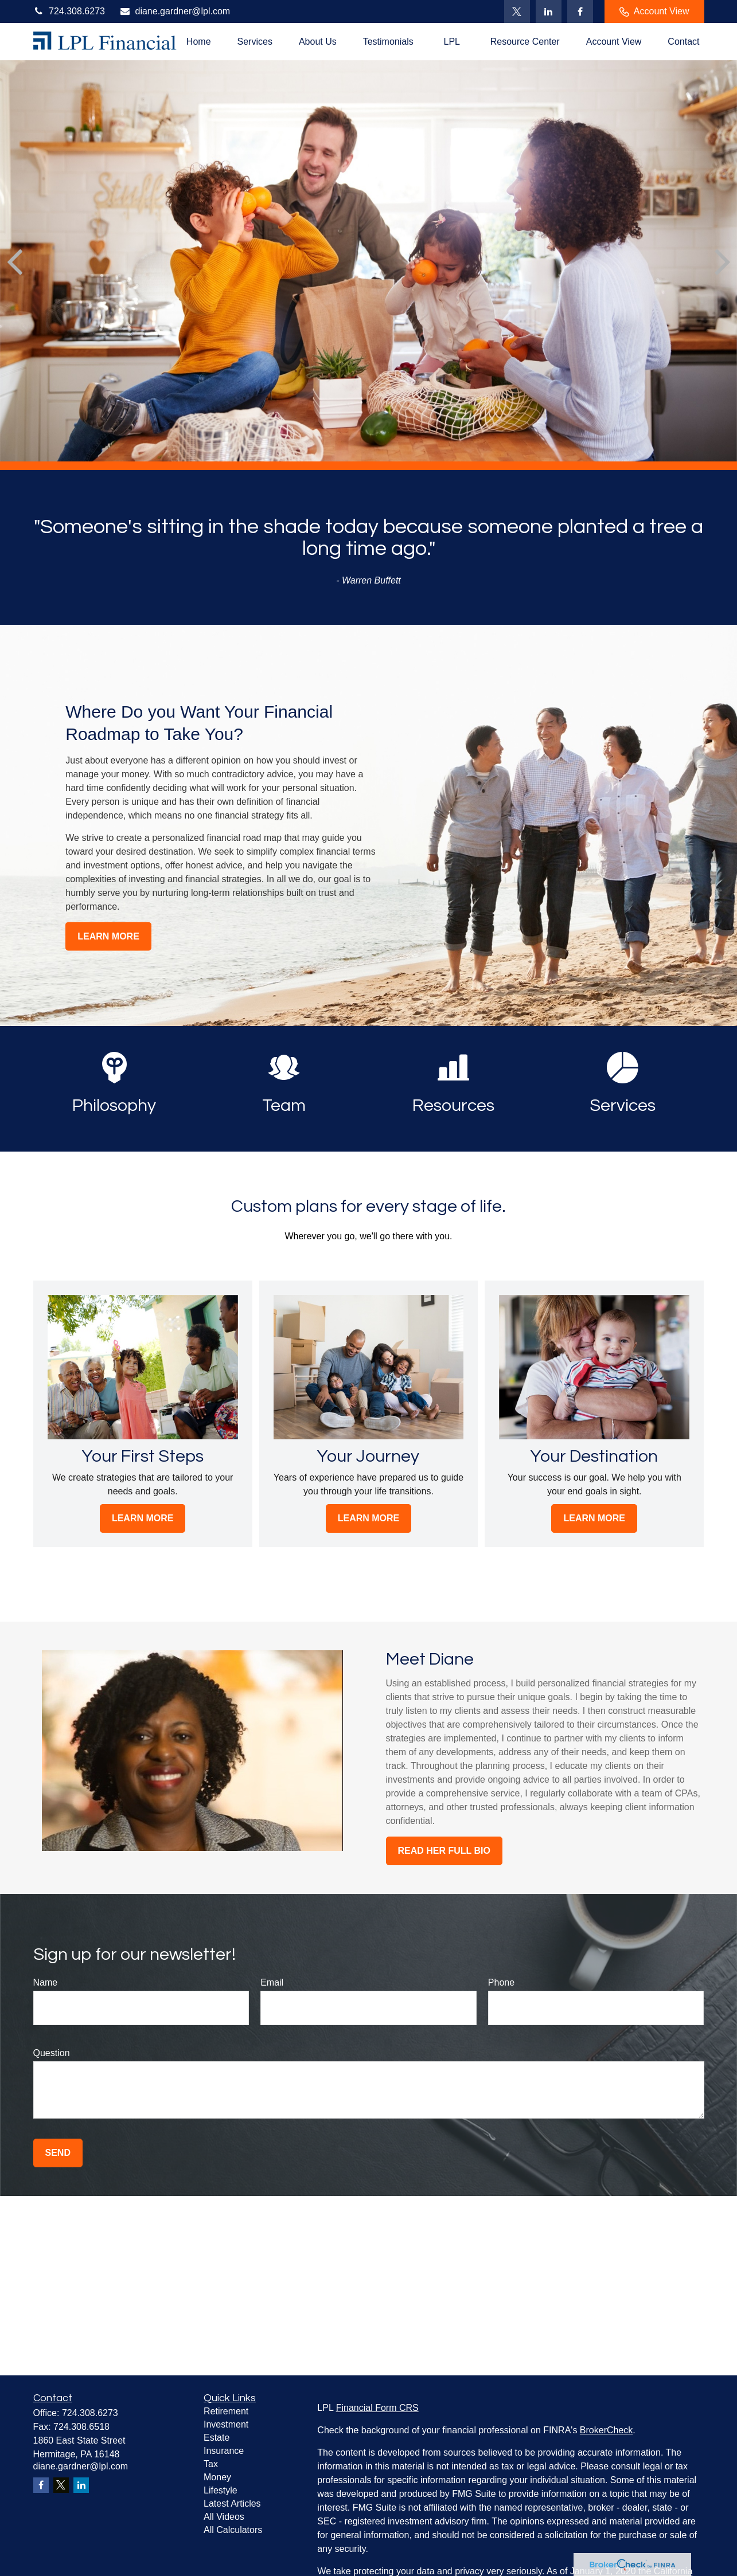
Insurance (224, 2451)
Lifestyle (220, 2490)
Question (51, 2053)
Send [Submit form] (58, 2153)
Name (45, 1982)
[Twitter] (517, 11)
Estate (216, 2437)
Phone (501, 1982)
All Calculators (233, 2530)
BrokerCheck (606, 2430)
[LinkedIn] (548, 11)
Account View (654, 11)
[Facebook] (580, 11)
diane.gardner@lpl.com (174, 11)
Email (271, 1982)
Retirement (226, 2411)
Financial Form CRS (377, 2408)
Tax (211, 2464)
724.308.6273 (69, 11)
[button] (199, 42)
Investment (226, 2424)
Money (217, 2477)
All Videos (224, 2517)
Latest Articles (232, 2503)
